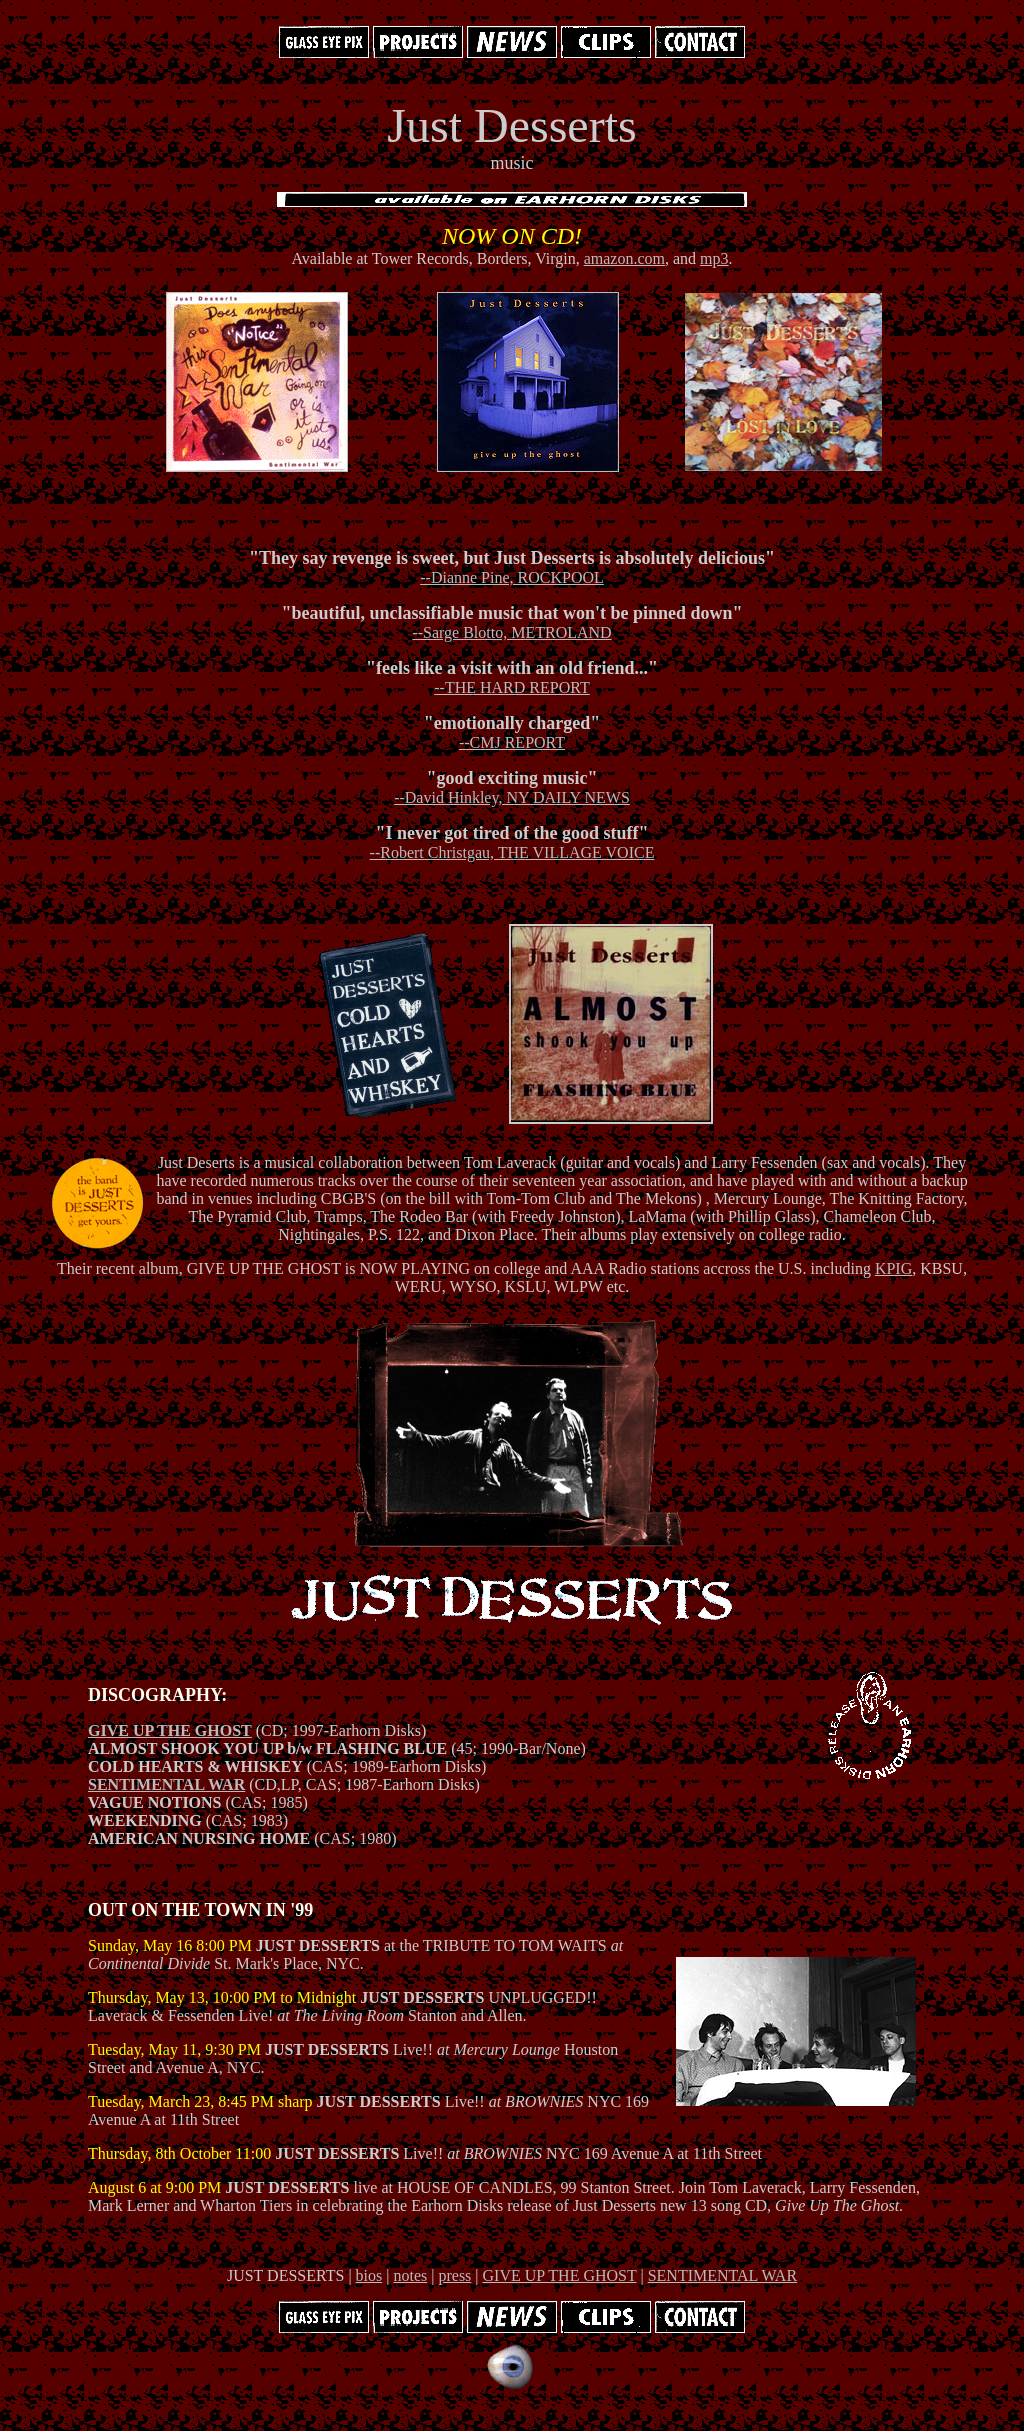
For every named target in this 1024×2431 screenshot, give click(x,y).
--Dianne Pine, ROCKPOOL (512, 577)
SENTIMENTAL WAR (166, 1784)
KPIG (893, 1268)
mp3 (714, 258)
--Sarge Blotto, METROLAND (511, 632)
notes (410, 2275)
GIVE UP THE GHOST (170, 1730)
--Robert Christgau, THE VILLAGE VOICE (512, 852)
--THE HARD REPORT (511, 687)
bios (369, 2275)
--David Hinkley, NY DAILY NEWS (512, 797)
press (454, 2275)
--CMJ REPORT (512, 742)
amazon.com (624, 258)
